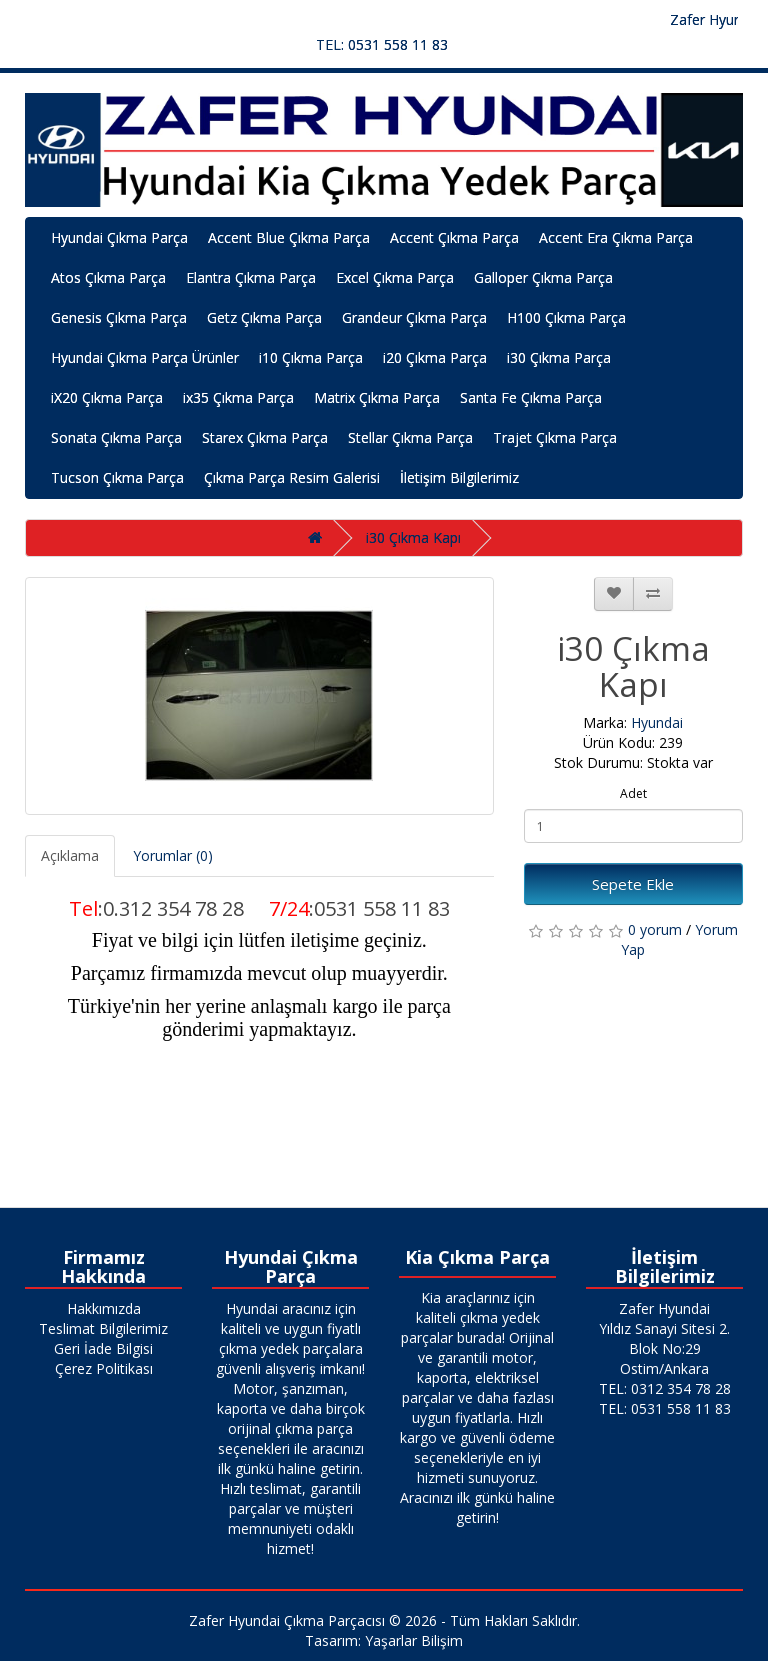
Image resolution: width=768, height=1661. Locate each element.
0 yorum (655, 929)
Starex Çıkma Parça (265, 437)
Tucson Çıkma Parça (117, 477)
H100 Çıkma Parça (566, 317)
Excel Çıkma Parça (395, 277)
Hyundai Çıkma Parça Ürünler (145, 357)
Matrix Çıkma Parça (377, 397)
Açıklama (70, 855)
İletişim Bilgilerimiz (459, 477)
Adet (633, 793)
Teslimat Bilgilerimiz (103, 1328)
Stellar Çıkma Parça (410, 437)
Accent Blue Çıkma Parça (289, 237)
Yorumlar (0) (173, 855)
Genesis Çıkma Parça (119, 317)
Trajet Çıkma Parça (555, 437)
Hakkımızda (104, 1308)
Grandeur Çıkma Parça (414, 317)
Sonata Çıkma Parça (116, 437)
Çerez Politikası (104, 1368)
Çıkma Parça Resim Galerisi (292, 477)
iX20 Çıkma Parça (107, 397)
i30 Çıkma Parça (559, 357)
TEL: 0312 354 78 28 (665, 1388)
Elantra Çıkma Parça (251, 277)
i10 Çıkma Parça (311, 357)
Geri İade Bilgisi (103, 1348)
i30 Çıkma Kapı (413, 537)
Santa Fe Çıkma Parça (531, 397)
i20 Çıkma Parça (435, 357)
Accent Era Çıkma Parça (616, 237)
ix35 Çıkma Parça (238, 397)
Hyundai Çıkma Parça (119, 237)
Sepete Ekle (633, 884)
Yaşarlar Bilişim (414, 1640)
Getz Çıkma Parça (264, 317)
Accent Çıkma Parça (454, 237)
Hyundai (657, 722)
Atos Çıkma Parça (108, 277)
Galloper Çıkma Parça (543, 277)
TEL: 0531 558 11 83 (382, 44)
